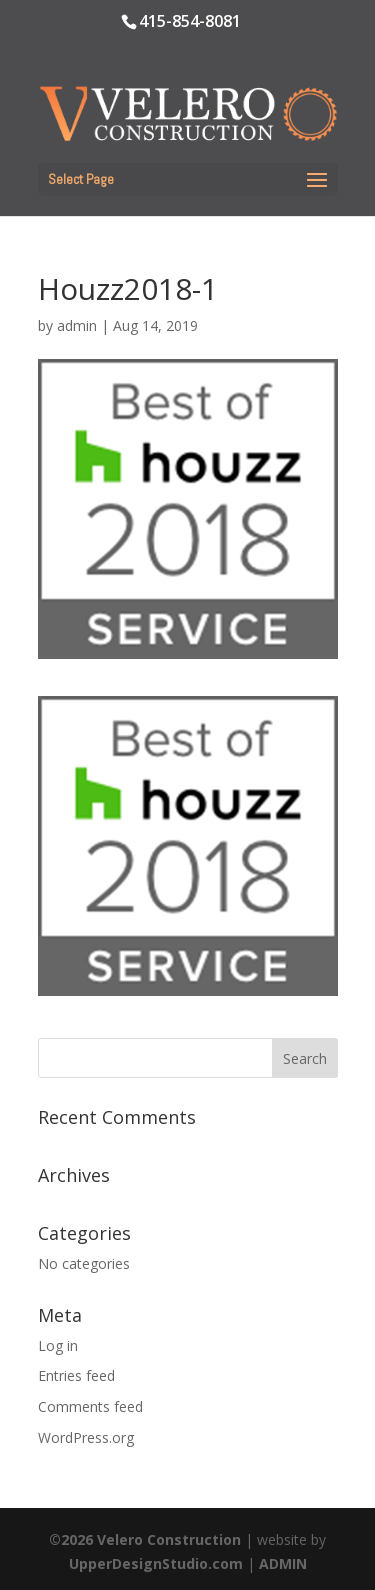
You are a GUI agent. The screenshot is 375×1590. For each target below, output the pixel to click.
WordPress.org (86, 1437)
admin (77, 325)
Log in (58, 1345)
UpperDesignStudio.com (156, 1563)
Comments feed (90, 1406)
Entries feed (76, 1375)
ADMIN (283, 1563)
